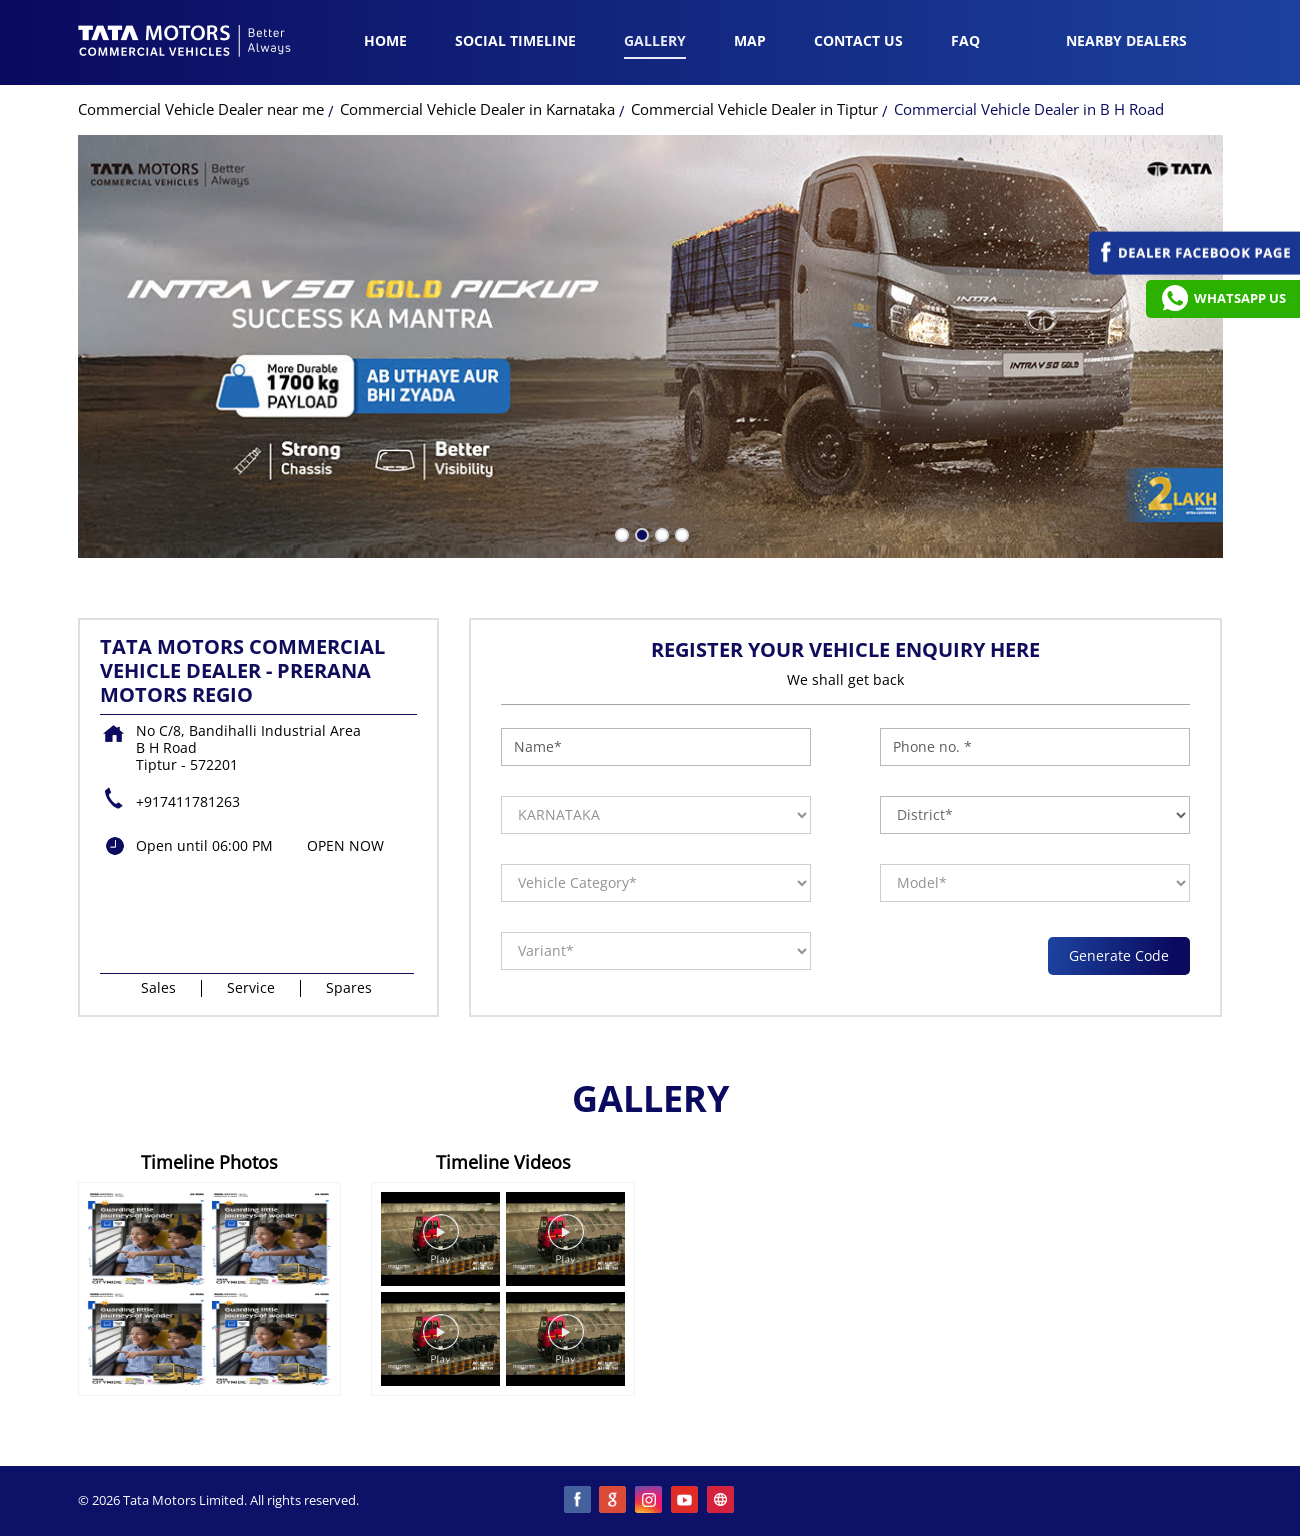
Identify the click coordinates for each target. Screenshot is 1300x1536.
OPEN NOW (345, 845)
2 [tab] (640, 533)
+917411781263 (188, 801)
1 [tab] (620, 533)
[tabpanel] (650, 346)
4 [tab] (680, 533)
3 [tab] (660, 533)
